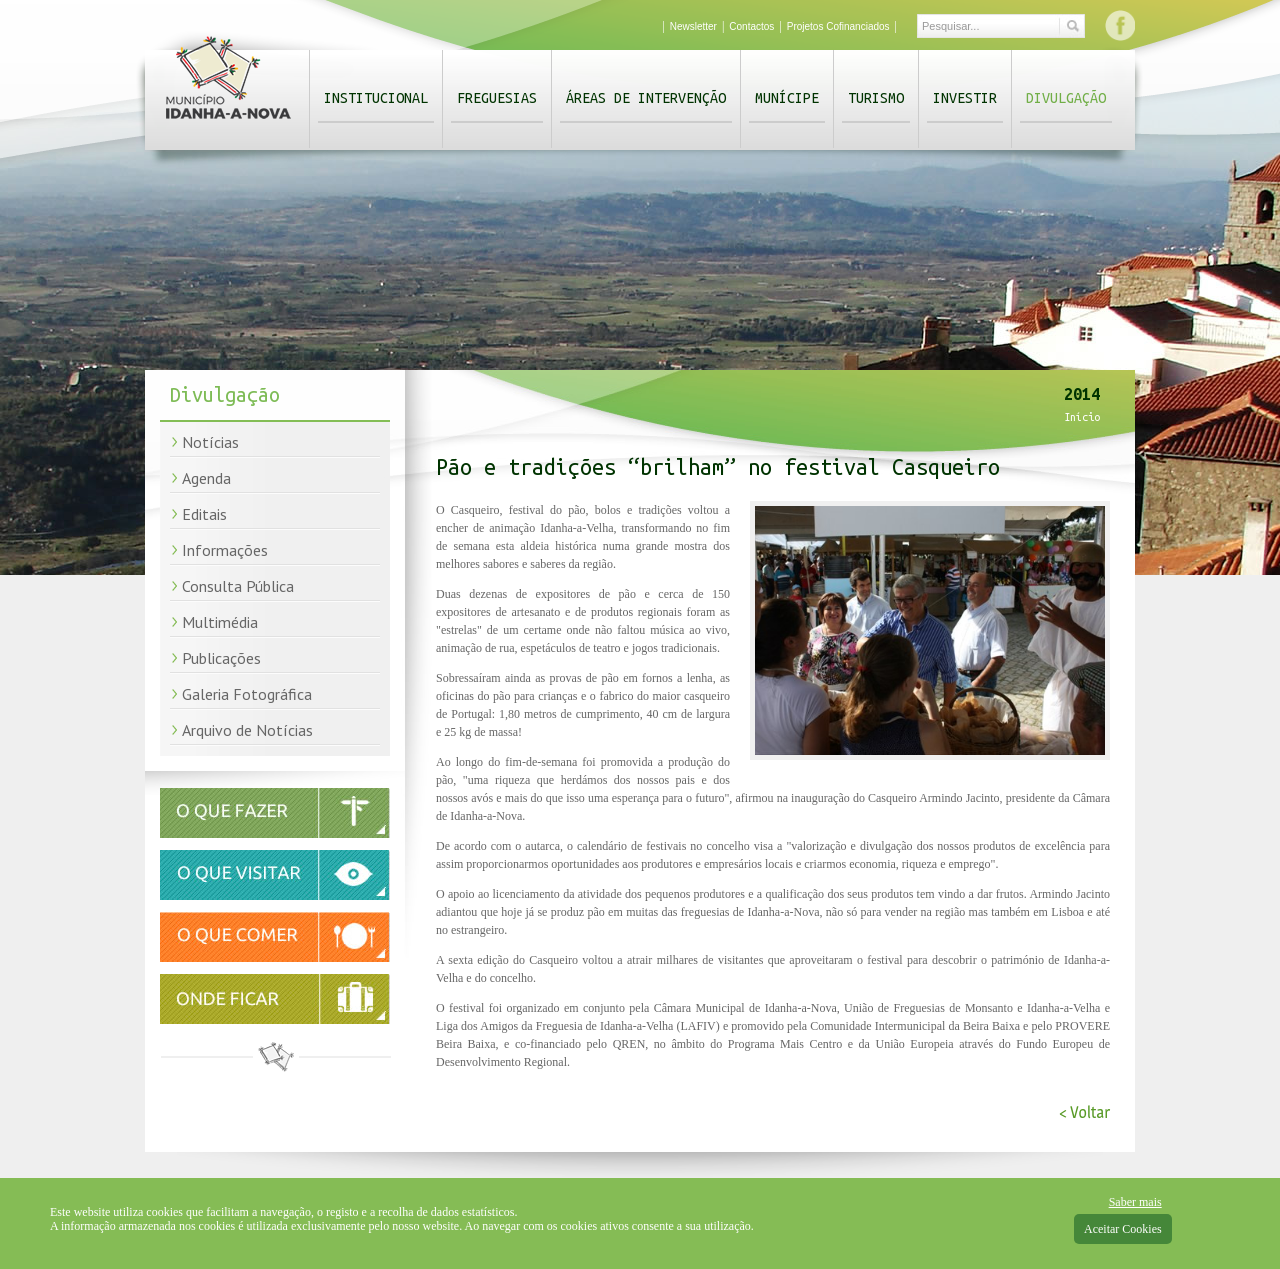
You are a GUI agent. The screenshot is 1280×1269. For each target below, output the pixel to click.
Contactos (751, 26)
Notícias (210, 442)
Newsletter (693, 26)
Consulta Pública (238, 586)
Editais (204, 514)
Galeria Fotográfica (247, 694)
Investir (965, 98)
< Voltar (1084, 1112)
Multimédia (220, 622)
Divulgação (1066, 98)
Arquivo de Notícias (247, 730)
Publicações (221, 658)
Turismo (876, 98)
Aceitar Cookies (1123, 1229)
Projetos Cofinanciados (838, 26)
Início (1082, 417)
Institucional (376, 98)
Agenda (206, 478)
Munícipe (787, 98)
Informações (225, 550)
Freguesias (497, 98)
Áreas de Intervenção (646, 98)
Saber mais (1135, 1202)
